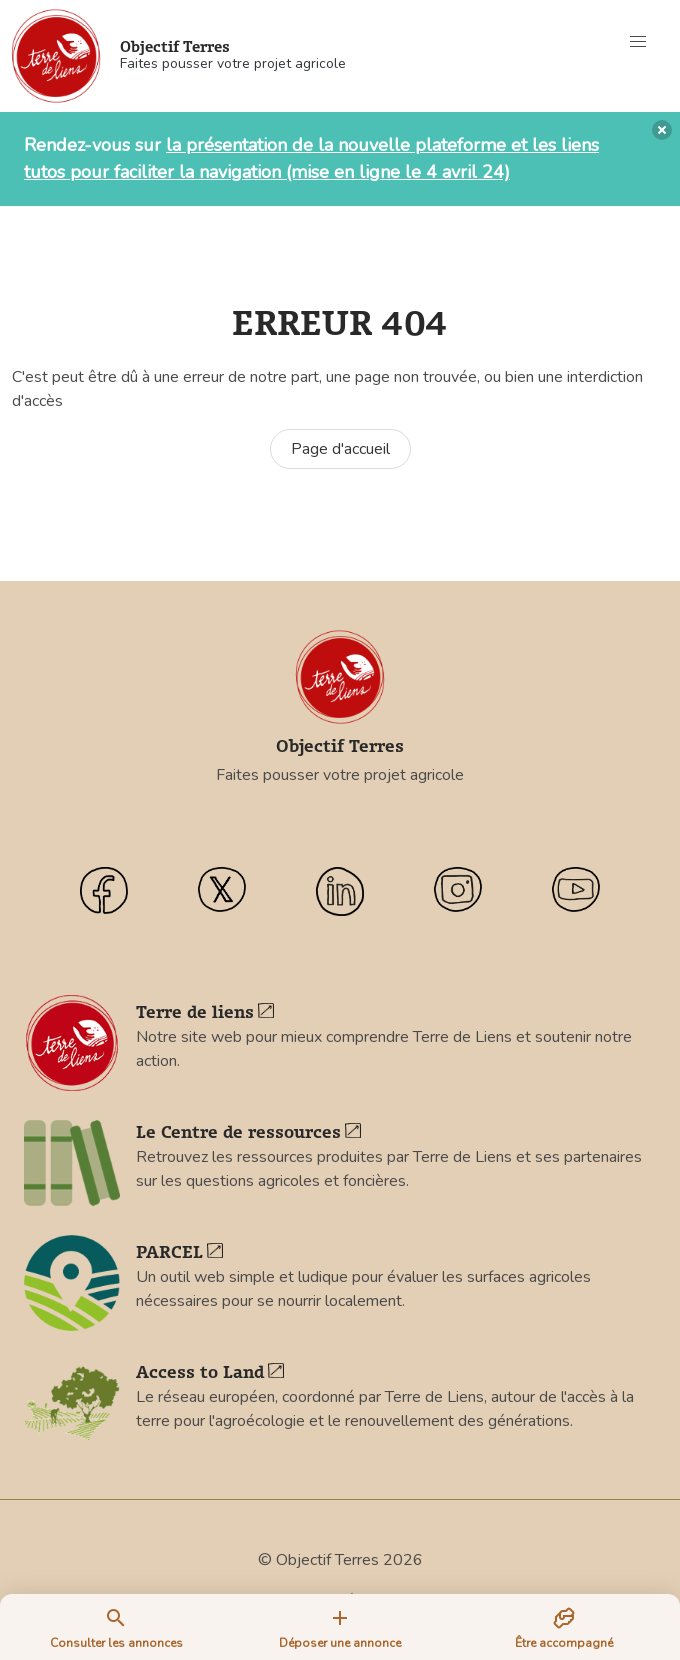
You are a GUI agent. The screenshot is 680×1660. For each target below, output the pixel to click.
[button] (638, 42)
